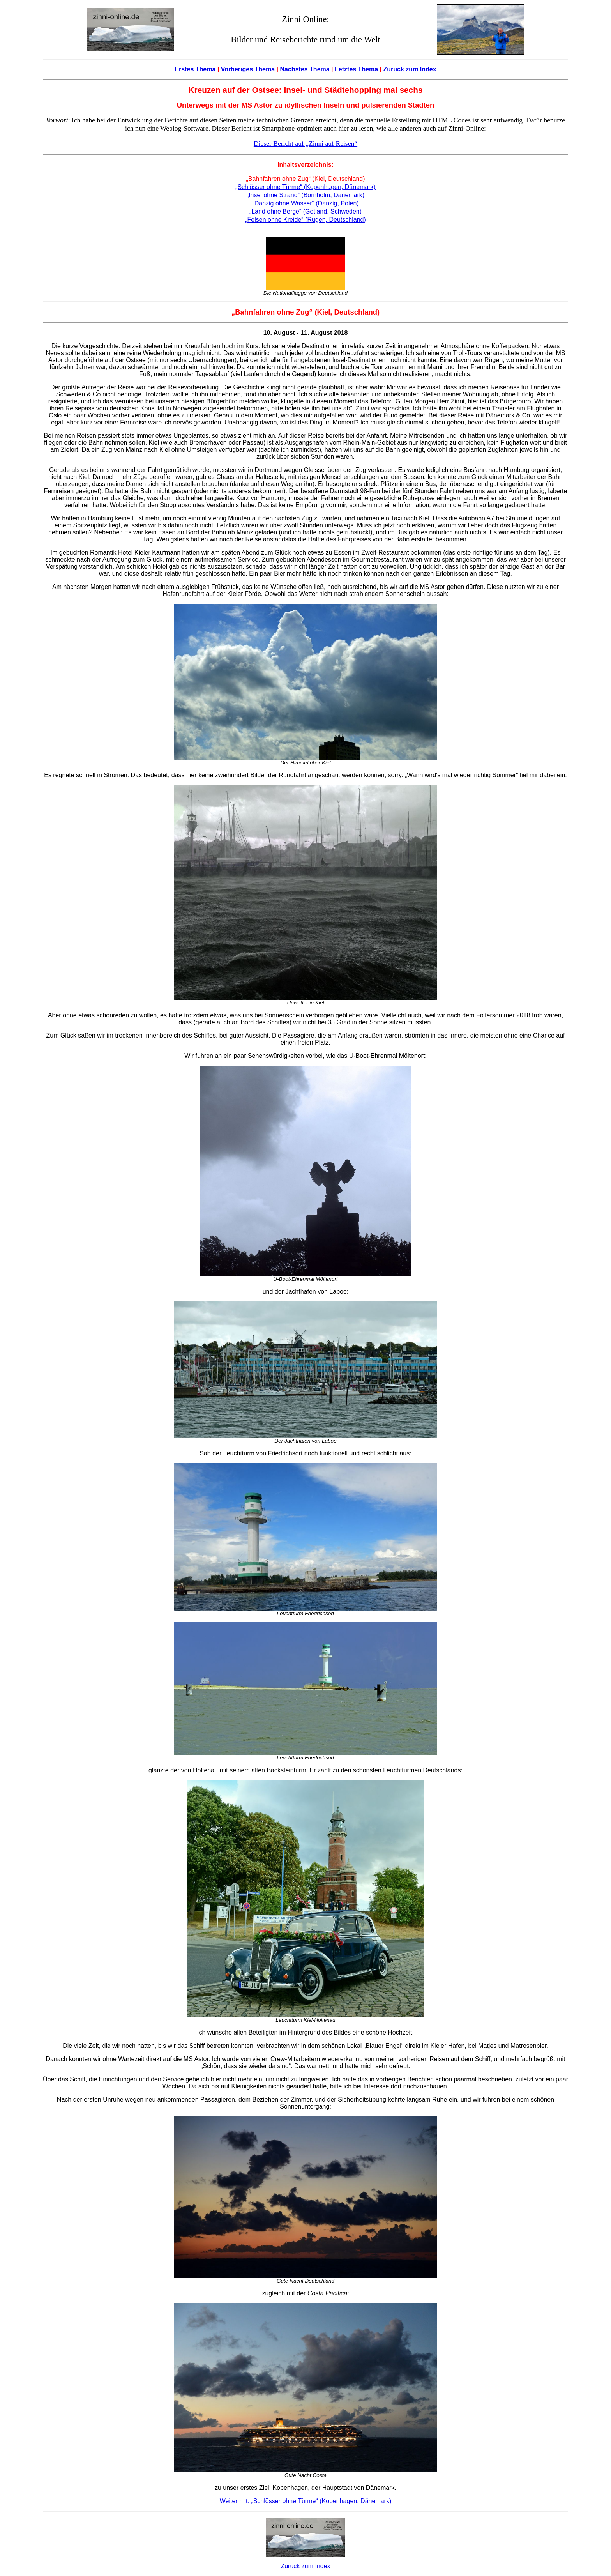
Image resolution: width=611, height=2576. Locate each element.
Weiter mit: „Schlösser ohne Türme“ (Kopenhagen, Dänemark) (305, 2501)
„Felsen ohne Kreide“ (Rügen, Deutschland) (305, 219)
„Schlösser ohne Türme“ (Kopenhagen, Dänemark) (305, 187)
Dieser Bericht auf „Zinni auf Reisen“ (305, 143)
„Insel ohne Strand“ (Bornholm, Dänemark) (305, 195)
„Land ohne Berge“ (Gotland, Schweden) (305, 211)
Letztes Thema (356, 69)
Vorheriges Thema (248, 69)
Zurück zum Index (409, 69)
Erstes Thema (195, 69)
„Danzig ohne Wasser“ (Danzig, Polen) (305, 203)
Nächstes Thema (305, 69)
